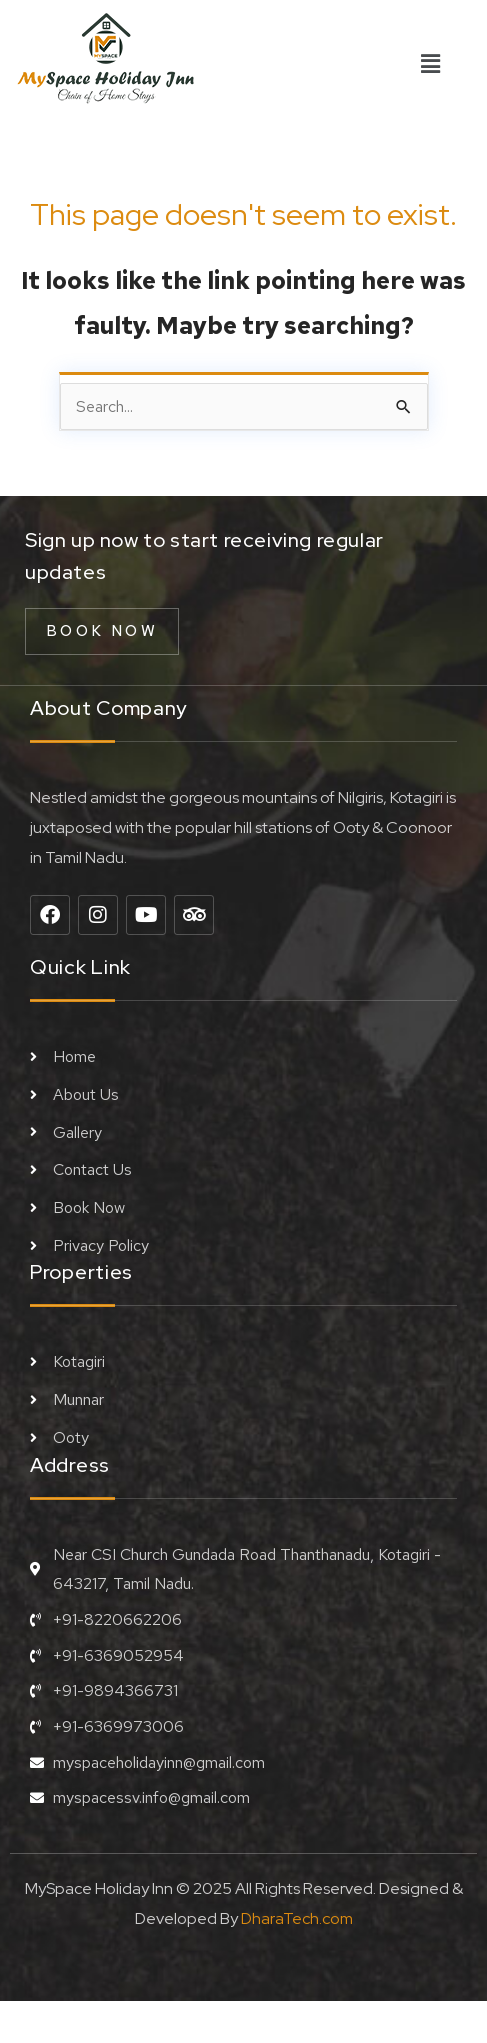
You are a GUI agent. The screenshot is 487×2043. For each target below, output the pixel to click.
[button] (430, 64)
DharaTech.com (297, 1918)
